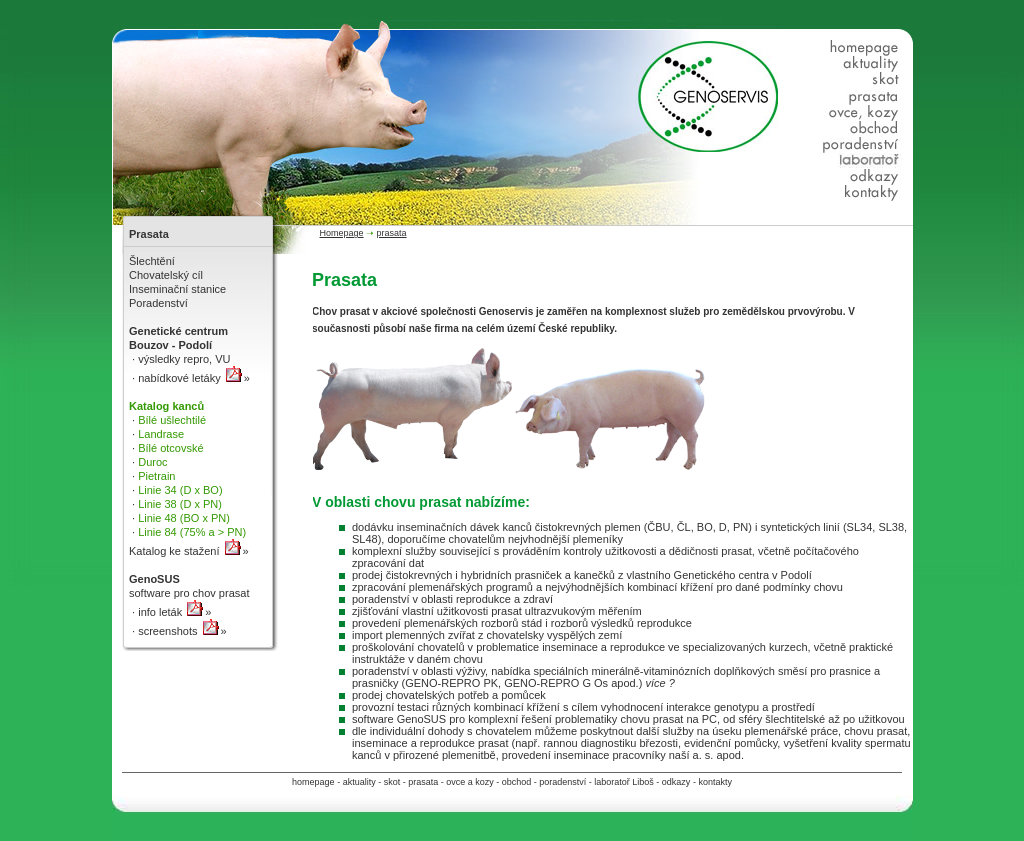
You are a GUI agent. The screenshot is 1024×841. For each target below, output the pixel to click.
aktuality (359, 782)
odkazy (676, 782)
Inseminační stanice (177, 289)
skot (392, 782)
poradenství (562, 782)
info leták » (173, 612)
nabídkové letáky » (192, 378)
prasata (423, 782)
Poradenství (158, 303)
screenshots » (181, 631)
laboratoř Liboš (624, 782)
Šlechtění (152, 261)
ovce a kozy (470, 782)
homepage (313, 782)
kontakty (715, 782)
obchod (517, 782)
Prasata (149, 234)
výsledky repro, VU (182, 359)
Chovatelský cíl (166, 275)
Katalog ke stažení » (189, 551)
